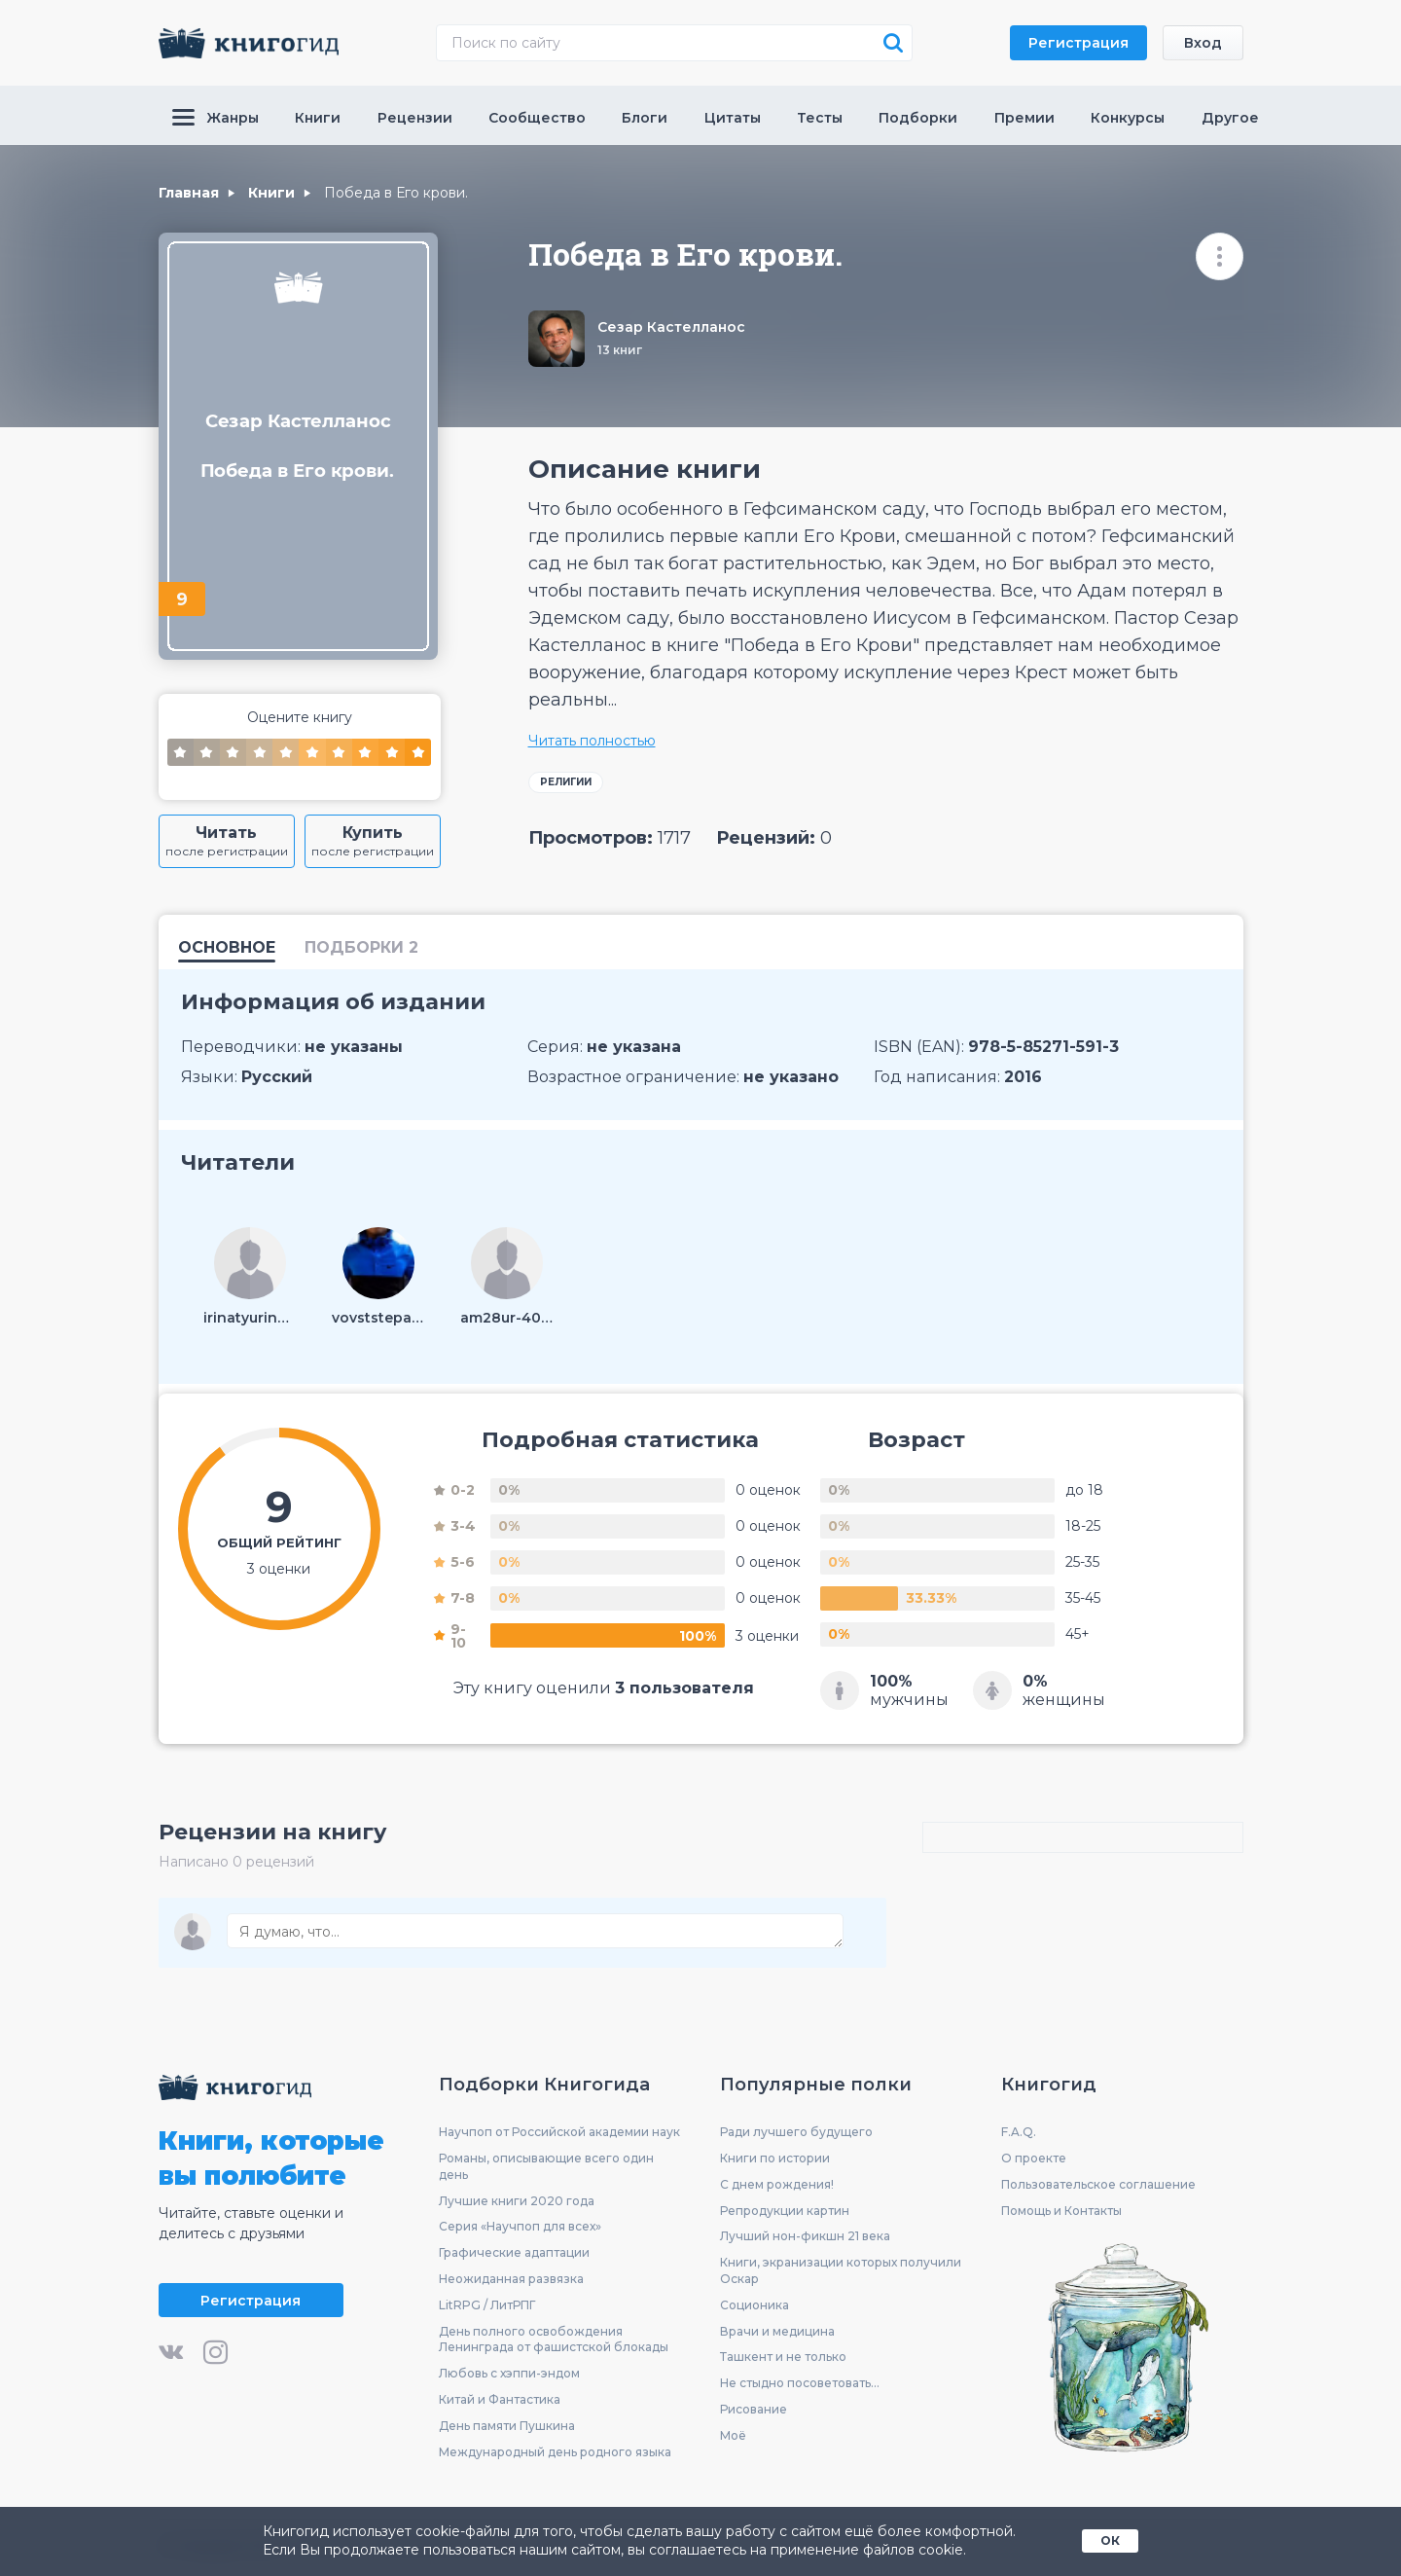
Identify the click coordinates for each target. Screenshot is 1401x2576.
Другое (1230, 118)
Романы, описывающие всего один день (546, 2166)
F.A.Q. (1018, 2131)
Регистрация (1078, 43)
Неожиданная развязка (511, 2278)
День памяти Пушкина (507, 2425)
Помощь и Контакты (1061, 2210)
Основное (226, 948)
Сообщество (537, 118)
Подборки (918, 118)
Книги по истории (775, 2158)
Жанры (215, 118)
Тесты (820, 118)
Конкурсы (1128, 118)
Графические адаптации (514, 2252)
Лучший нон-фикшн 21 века (805, 2236)
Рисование (753, 2409)
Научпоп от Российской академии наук (559, 2131)
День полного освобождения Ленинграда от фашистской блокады (553, 2339)
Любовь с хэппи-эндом (509, 2373)
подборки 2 (361, 948)
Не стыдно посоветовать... (800, 2383)
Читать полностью (592, 740)
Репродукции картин (784, 2210)
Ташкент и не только (783, 2356)
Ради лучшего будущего (796, 2131)
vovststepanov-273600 (378, 1317)
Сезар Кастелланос (671, 327)
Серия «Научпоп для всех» (520, 2226)
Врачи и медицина (777, 2331)
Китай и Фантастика (499, 2399)
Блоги (644, 118)
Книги (318, 118)
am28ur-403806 (507, 1317)
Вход (1203, 43)
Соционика (754, 2305)
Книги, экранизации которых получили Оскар (840, 2270)
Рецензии (414, 118)
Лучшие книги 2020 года (516, 2201)
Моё (733, 2435)
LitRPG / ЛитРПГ (487, 2305)
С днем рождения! (777, 2184)
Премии (1024, 118)
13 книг (619, 350)
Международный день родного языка (555, 2452)
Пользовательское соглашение (1098, 2184)
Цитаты (732, 118)
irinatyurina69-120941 (250, 1317)
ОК (1110, 2540)
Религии (566, 782)
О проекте (1033, 2158)
